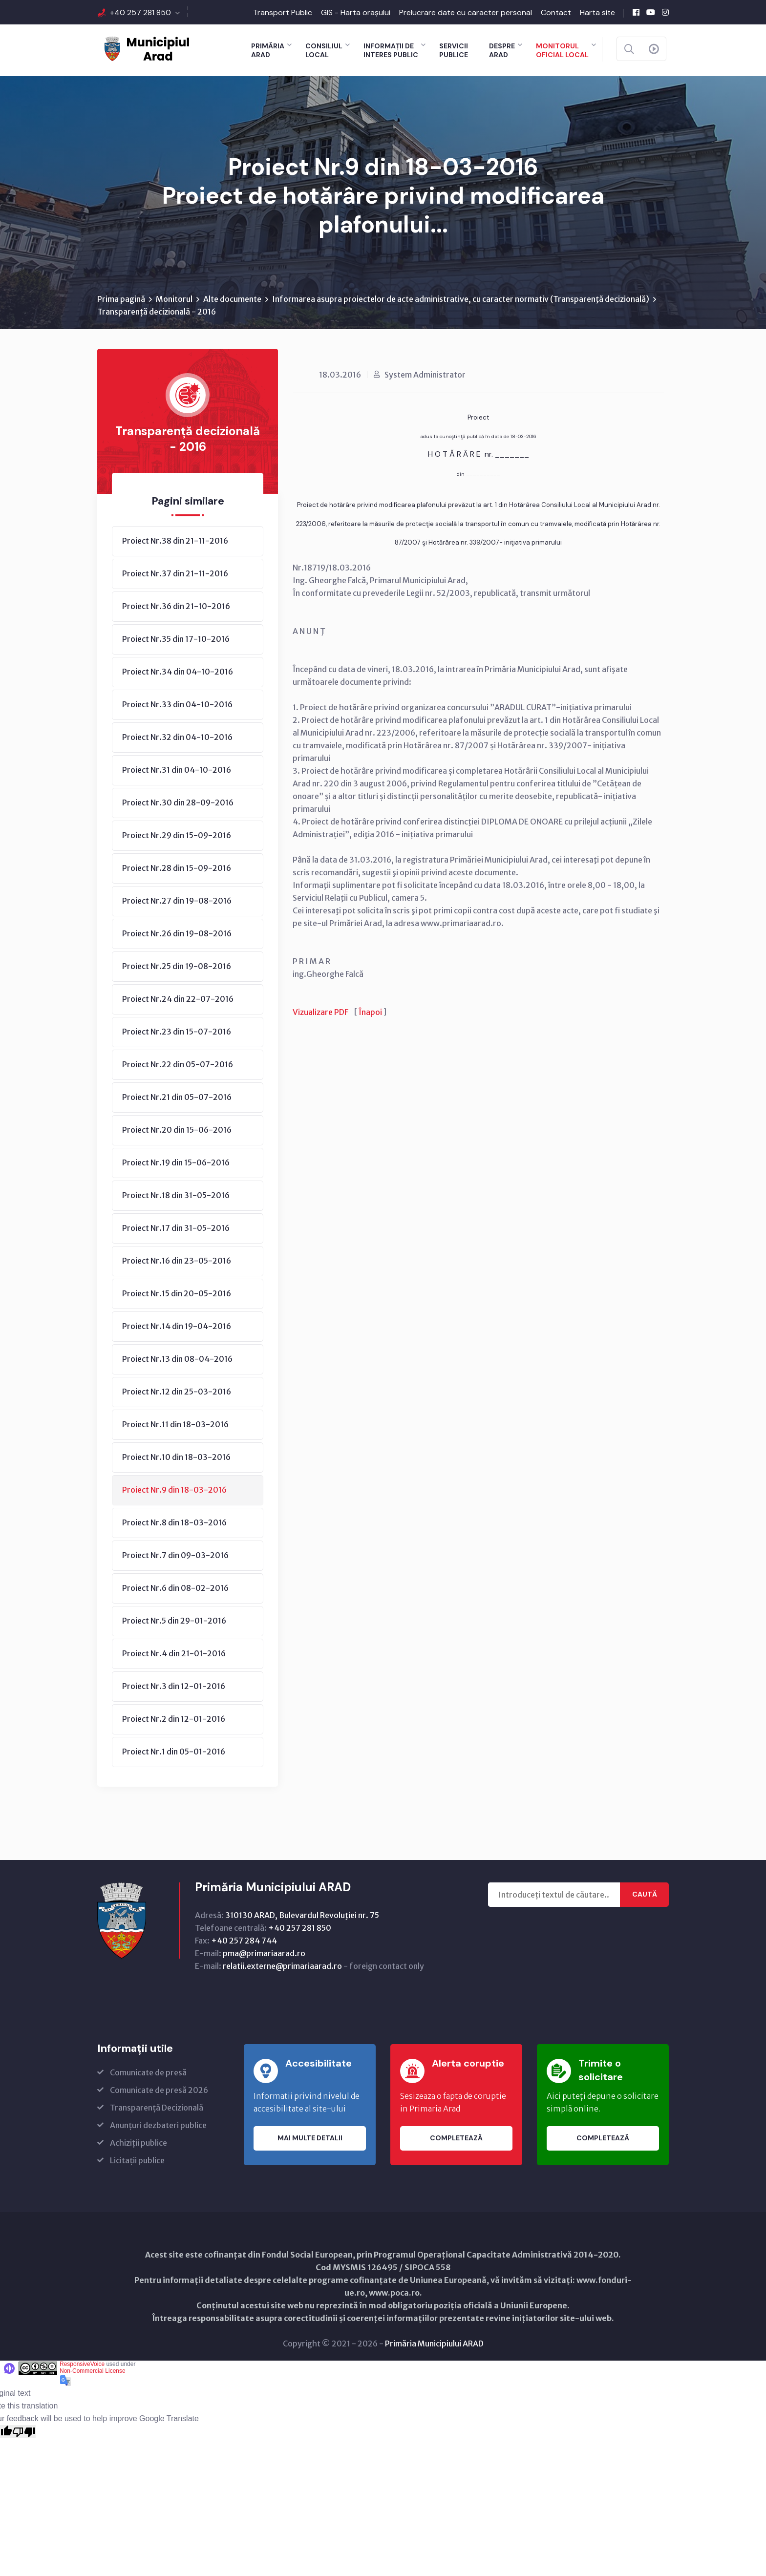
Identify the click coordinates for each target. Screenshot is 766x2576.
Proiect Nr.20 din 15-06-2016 (177, 1131)
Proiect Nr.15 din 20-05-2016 (176, 1295)
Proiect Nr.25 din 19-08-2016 (176, 967)
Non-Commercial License (93, 2372)
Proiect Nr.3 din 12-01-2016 (173, 1687)
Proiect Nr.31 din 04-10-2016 (176, 771)
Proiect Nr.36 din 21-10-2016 (176, 607)
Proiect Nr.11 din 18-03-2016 (175, 1426)
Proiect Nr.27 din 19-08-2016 (177, 902)
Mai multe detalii (309, 2139)
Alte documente (232, 300)
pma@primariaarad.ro (264, 1955)
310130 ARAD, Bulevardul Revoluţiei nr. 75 (302, 1916)
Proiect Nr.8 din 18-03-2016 (174, 1524)
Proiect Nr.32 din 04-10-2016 (177, 738)
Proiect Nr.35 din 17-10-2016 (176, 640)
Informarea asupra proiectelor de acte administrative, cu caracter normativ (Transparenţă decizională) (460, 300)
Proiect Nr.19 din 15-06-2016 (176, 1164)
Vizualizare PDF (320, 1014)
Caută (644, 1896)
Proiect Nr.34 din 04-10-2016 (177, 673)
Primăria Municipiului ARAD (434, 2345)
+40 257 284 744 (244, 1942)
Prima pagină (121, 300)
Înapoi (370, 1014)
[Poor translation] (24, 2433)
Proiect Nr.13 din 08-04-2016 (177, 1360)
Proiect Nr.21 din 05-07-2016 (177, 1098)
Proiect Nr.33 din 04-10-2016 (177, 706)
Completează (456, 2139)
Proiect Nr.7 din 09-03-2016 (175, 1557)
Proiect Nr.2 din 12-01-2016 (173, 1720)
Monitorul (174, 300)
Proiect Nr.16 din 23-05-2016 (176, 1262)
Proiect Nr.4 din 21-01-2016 (174, 1655)
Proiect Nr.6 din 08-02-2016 (175, 1589)
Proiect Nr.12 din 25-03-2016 (176, 1393)
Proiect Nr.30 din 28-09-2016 (178, 804)
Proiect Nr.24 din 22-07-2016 (178, 1000)
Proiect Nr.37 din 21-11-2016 (175, 575)
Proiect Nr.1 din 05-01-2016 (173, 1753)
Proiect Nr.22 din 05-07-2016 (177, 1066)
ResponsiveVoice (82, 2365)
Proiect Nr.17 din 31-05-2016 (176, 1229)
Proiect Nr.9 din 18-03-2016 (174, 1491)
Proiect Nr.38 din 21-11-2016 (175, 542)
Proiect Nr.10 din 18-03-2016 (176, 1458)
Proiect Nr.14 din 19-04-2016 (176, 1327)
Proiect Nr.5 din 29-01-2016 (174, 1622)
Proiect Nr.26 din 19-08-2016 (177, 935)
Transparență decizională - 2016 (156, 313)
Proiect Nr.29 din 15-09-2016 (176, 837)
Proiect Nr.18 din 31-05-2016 (176, 1197)
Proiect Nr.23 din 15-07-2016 (176, 1033)
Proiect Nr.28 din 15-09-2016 (176, 869)
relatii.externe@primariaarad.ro (282, 1967)
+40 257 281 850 (140, 12)
